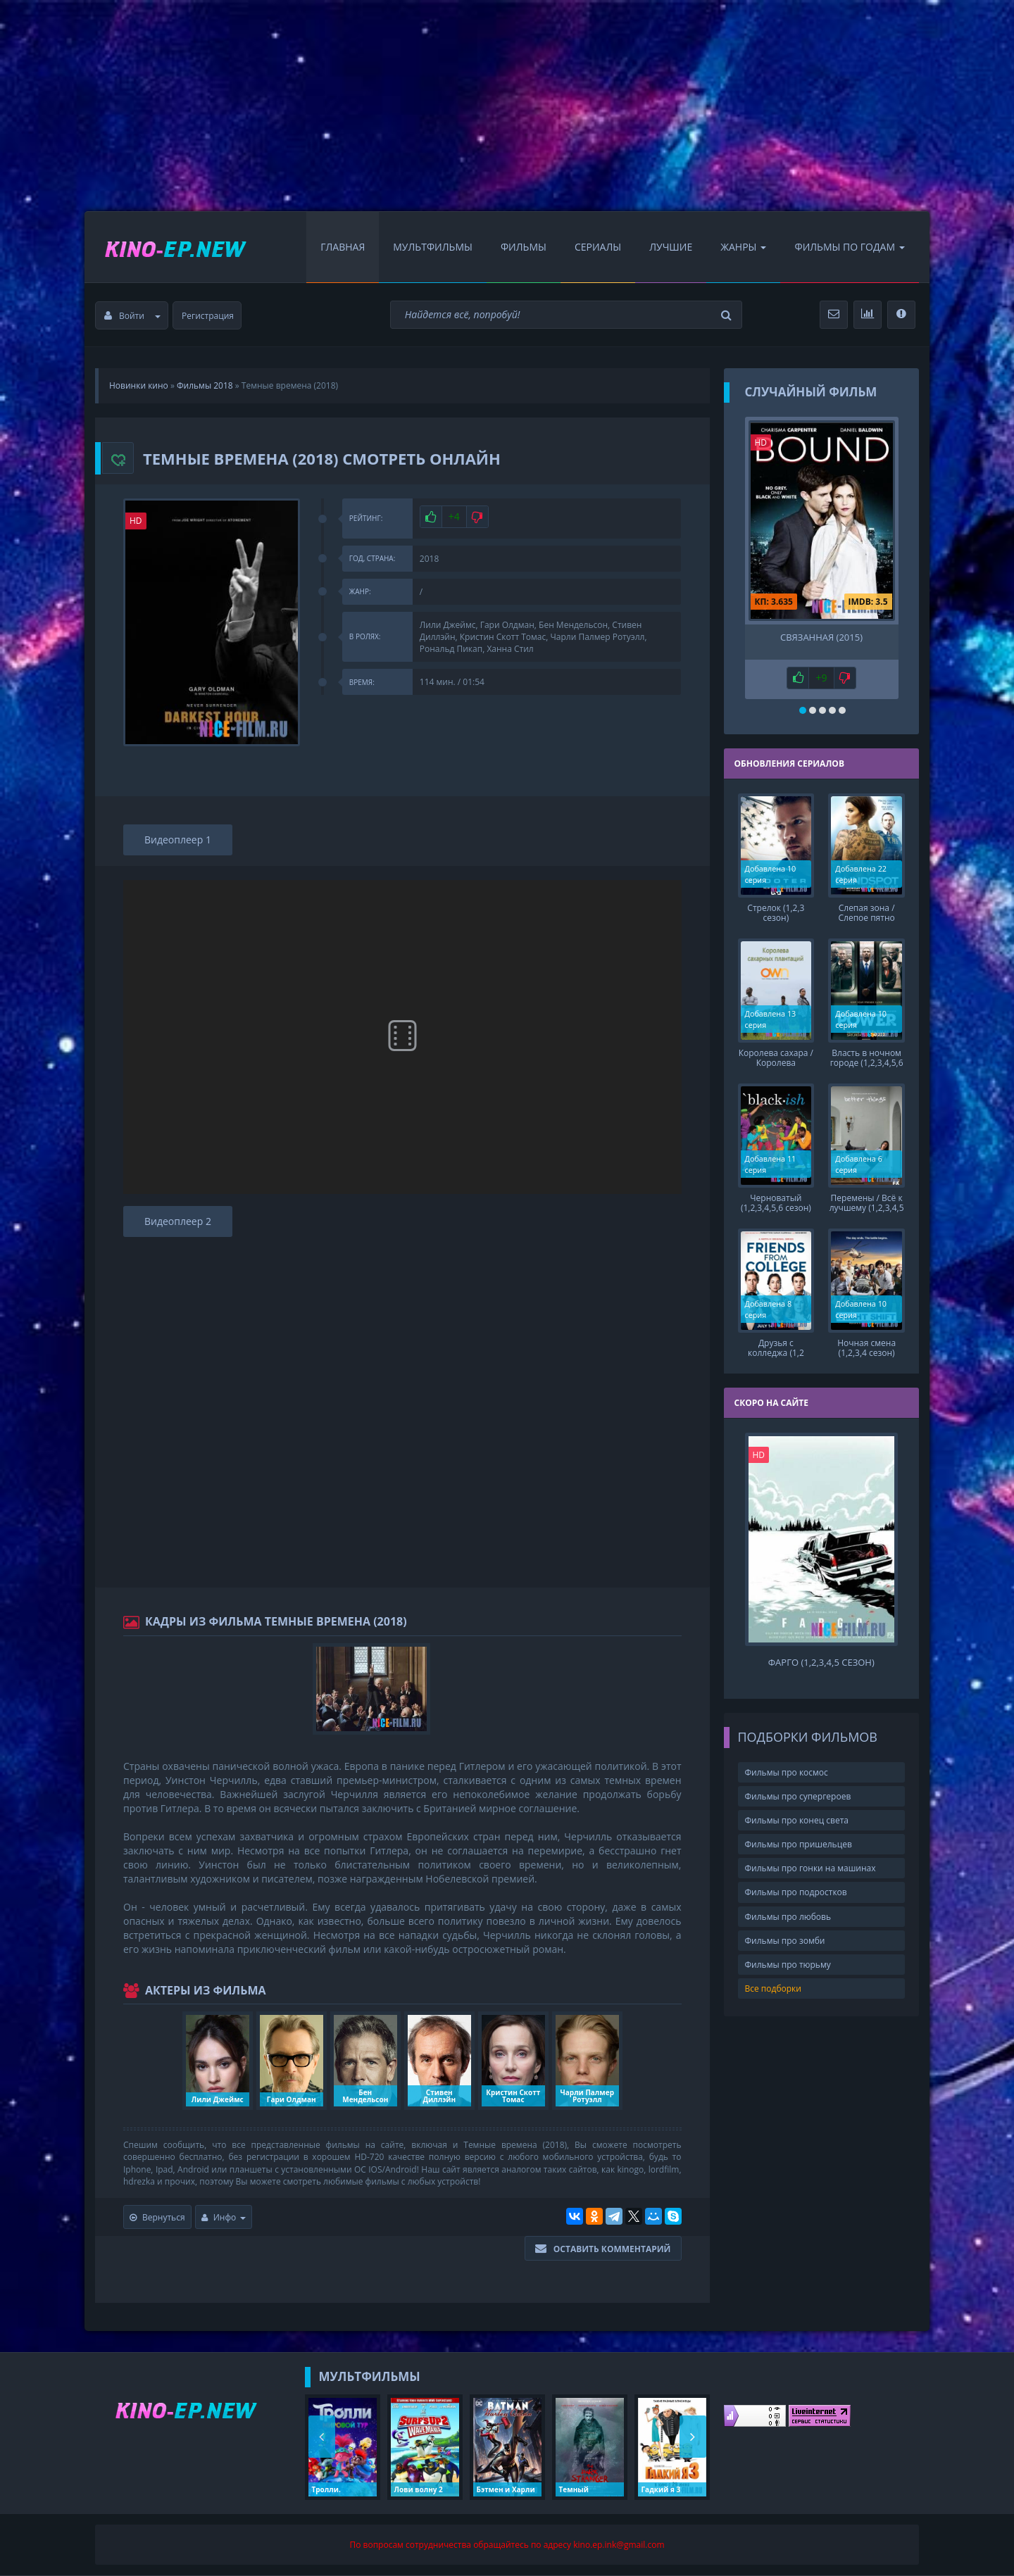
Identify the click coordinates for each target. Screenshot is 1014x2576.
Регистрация (208, 316)
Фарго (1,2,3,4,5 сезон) (821, 1663)
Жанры (743, 246)
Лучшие (670, 246)
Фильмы (523, 246)
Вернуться (157, 2217)
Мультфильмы (432, 246)
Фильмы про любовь (788, 1917)
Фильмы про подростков (796, 1892)
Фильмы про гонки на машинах (810, 1868)
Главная (342, 246)
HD (136, 521)
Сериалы (598, 246)
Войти (132, 316)
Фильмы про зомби (785, 1941)
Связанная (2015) (821, 637)
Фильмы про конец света (797, 1820)
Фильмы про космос (786, 1772)
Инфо (223, 2217)
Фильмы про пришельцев (798, 1844)
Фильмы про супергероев (798, 1796)
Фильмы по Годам (849, 246)
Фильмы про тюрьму (788, 1965)
